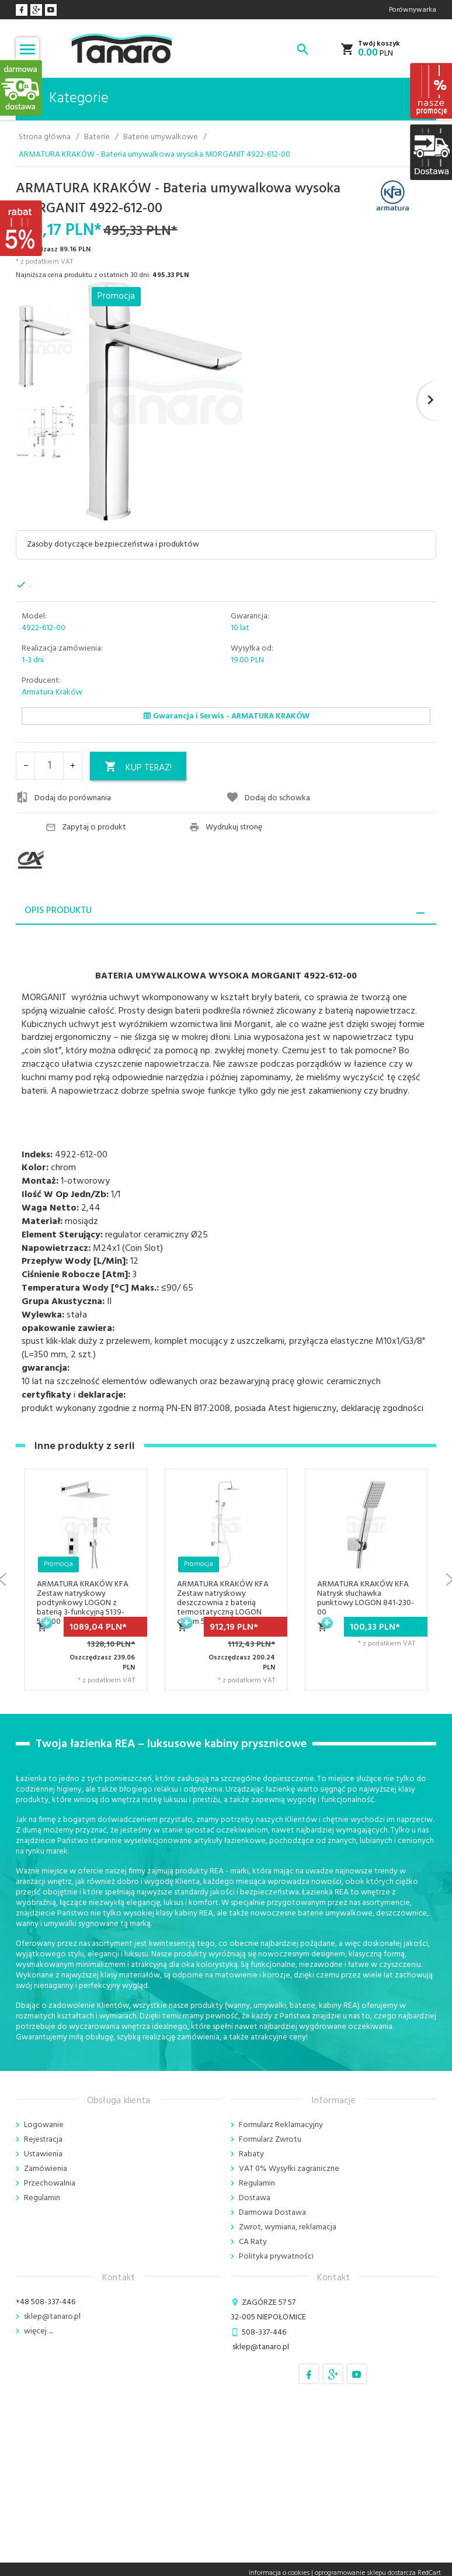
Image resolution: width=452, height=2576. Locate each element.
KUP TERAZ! (138, 768)
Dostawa (254, 2198)
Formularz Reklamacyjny (281, 2125)
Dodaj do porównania (63, 798)
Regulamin (42, 2198)
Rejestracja (43, 2139)
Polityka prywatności (276, 2256)
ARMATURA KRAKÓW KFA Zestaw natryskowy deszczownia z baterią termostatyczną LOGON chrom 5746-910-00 (223, 1603)
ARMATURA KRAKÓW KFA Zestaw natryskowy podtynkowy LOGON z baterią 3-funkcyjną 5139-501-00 (82, 1603)
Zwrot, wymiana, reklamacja (287, 2227)
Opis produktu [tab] (58, 910)
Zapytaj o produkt (86, 828)
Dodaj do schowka (268, 798)
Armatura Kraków (52, 692)
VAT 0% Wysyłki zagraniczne (289, 2169)
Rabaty (251, 2154)
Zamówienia (45, 2169)
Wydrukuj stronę (225, 828)
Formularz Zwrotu (270, 2139)
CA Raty (253, 2242)
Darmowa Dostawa (272, 2212)
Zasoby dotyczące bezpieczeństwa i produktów (113, 544)
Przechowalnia (49, 2183)
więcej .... (38, 2331)
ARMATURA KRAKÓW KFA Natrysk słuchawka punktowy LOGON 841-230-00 (365, 1598)
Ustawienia (43, 2154)
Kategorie (67, 98)
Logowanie (44, 2125)
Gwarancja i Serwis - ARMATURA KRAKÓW (226, 716)
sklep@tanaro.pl (52, 2316)
